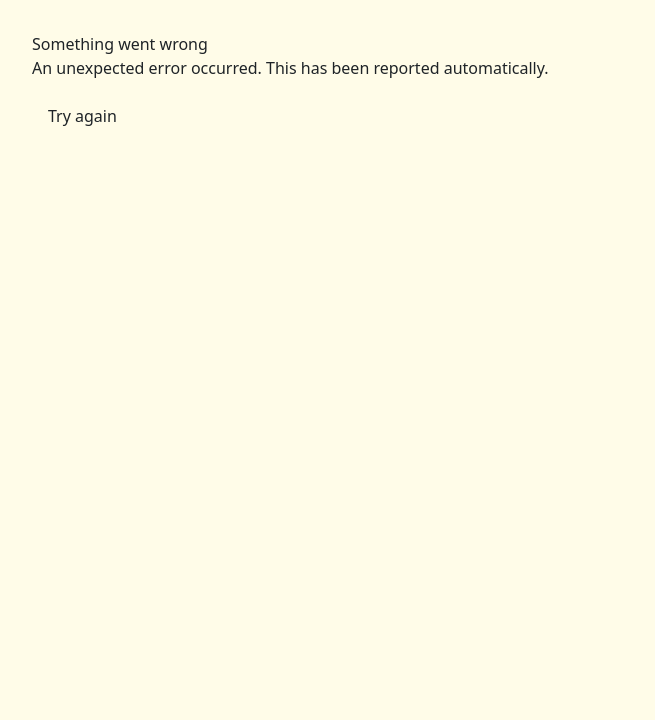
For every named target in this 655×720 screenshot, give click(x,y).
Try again (82, 116)
